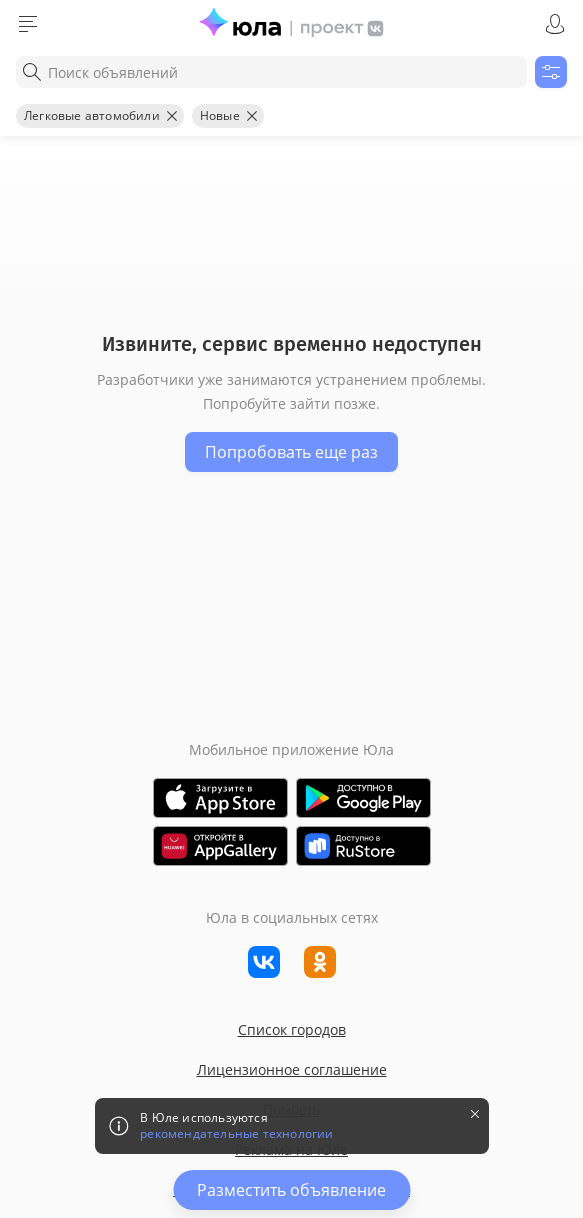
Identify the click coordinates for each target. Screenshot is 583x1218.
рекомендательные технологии (236, 1134)
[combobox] (271, 72)
